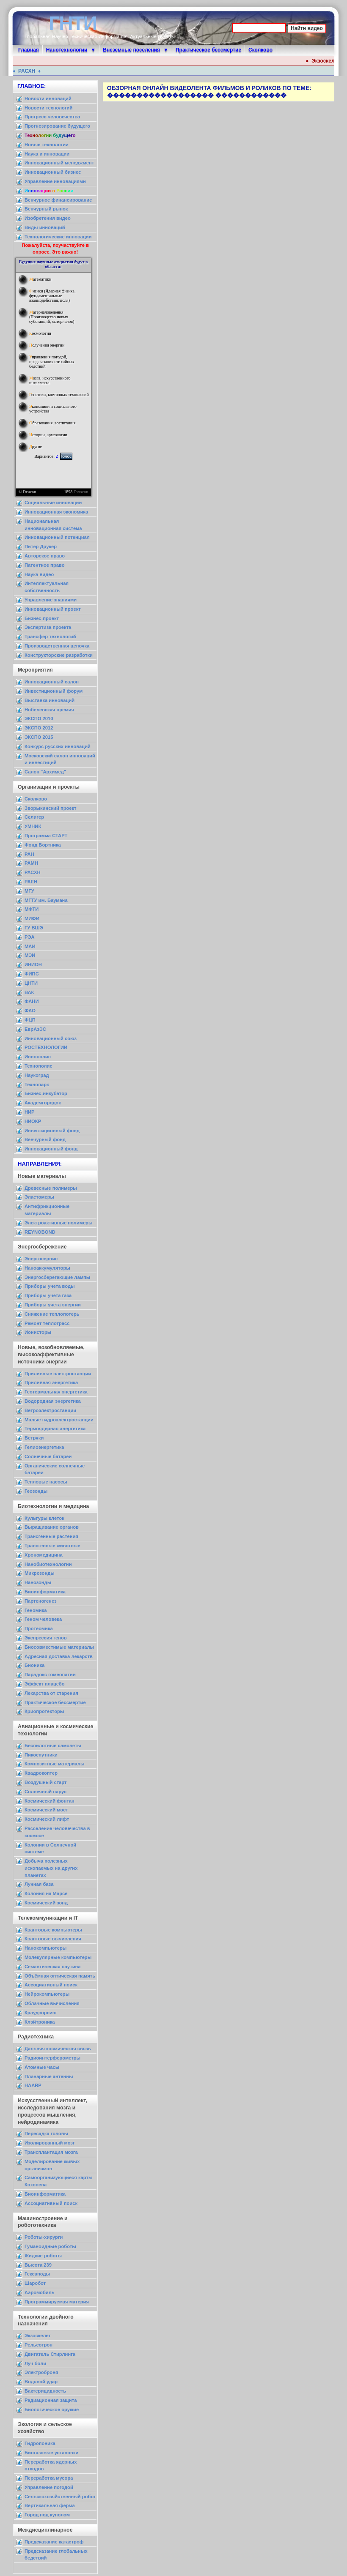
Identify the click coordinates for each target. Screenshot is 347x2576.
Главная (28, 50)
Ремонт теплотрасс (47, 1323)
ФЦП (30, 1019)
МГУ (29, 890)
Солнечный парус (45, 1791)
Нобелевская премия (49, 709)
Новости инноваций (48, 98)
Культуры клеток (44, 1518)
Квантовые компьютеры (53, 1929)
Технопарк (37, 1084)
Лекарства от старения (51, 1693)
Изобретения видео (48, 218)
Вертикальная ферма (50, 2505)
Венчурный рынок (46, 208)
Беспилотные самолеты (53, 1745)
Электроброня (41, 2372)
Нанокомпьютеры (45, 1947)
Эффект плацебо (45, 1683)
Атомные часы (42, 2067)
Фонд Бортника (43, 844)
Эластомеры (39, 1196)
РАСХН (29, 71)
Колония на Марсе (46, 1893)
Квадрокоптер (41, 1773)
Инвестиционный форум (54, 691)
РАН (29, 854)
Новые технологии (47, 144)
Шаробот (35, 2283)
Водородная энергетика (53, 1401)
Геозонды (36, 1491)
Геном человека (43, 1619)
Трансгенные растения (51, 1536)
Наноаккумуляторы (47, 1267)
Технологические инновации (58, 236)
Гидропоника (40, 2443)
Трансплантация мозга (51, 2152)
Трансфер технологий (50, 636)
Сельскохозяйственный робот (60, 2496)
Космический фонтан (49, 1800)
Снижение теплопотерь (52, 1314)
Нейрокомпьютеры (47, 1994)
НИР (30, 1112)
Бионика (34, 1665)
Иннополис (38, 1056)
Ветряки (34, 1437)
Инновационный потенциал (57, 537)
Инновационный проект (53, 609)
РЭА (30, 937)
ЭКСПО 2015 (39, 737)
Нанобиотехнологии (48, 1564)
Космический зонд (46, 1902)
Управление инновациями (55, 181)
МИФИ (32, 918)
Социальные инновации (53, 502)
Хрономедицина (44, 1554)
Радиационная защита (51, 2400)
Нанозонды (38, 1582)
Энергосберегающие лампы (57, 1277)
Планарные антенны (49, 2076)
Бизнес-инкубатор (46, 1093)
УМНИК (33, 826)
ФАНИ (32, 1001)
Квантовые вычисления (53, 1938)
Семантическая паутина (53, 1966)
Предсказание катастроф (54, 2541)
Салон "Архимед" (45, 771)
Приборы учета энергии (53, 1304)
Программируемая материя (57, 2301)
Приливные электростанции (58, 1373)
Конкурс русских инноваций (58, 746)
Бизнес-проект (42, 618)
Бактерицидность (45, 2390)
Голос (66, 456)
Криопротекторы (44, 1711)
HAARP (33, 2085)
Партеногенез (41, 1601)
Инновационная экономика (56, 511)
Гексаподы (37, 2273)
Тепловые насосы (46, 1481)
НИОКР (33, 1121)
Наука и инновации (47, 153)
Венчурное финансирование (58, 199)
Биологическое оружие (52, 2409)
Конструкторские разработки (59, 655)
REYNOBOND (40, 1232)
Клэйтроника (40, 2021)
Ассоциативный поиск (51, 1984)
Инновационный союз (51, 1038)
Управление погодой (49, 2487)
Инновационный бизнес (53, 172)
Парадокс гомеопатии (50, 1674)
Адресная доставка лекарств (59, 1656)
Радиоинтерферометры (52, 2057)
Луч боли (35, 2363)
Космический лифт (47, 1819)
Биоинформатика (45, 1591)
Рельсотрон (38, 2344)
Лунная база (39, 1884)
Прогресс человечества (52, 116)
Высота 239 (38, 2264)
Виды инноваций (45, 227)
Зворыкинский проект (51, 808)
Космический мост (46, 1809)
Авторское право (45, 555)
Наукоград (37, 1075)
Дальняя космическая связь (58, 2048)
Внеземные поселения (131, 50)
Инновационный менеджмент (59, 162)
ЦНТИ (31, 983)
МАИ (30, 946)
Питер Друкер (41, 546)
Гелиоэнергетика (44, 1447)
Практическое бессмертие (208, 50)
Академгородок (43, 1102)
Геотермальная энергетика (56, 1391)
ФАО (30, 1010)
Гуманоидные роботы (50, 2246)
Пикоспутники (41, 1754)
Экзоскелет (330, 61)
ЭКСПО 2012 (39, 727)
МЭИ (30, 955)
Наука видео (39, 574)
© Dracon (27, 491)
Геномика (36, 1610)
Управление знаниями (51, 599)
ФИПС (32, 973)
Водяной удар (41, 2381)
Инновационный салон (52, 681)
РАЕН (31, 881)
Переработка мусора (49, 2477)
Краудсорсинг (41, 2012)
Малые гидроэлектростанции (59, 1419)
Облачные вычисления (52, 2003)
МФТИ (32, 909)
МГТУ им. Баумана (46, 900)
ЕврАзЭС (35, 1029)
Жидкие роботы (43, 2255)
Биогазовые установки (51, 2452)
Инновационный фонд (51, 1148)
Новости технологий (48, 107)
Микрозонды (40, 1573)
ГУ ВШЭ (34, 927)
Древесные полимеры (51, 1188)
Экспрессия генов (46, 1637)
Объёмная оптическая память (60, 1975)
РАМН (31, 863)
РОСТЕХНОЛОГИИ (46, 1047)
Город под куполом (47, 2514)
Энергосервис (41, 1258)
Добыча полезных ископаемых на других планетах (51, 1868)
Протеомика (39, 1628)
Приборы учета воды (50, 1286)
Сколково (260, 50)
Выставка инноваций (49, 700)
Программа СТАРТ (46, 835)
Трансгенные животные (52, 1545)
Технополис (38, 1065)
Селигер (34, 817)
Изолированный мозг (50, 2142)
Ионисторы (38, 1332)
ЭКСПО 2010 (39, 718)
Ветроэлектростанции (50, 1410)
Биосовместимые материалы (59, 1647)
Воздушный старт (46, 1782)
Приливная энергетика (51, 1382)
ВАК (29, 992)
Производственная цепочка (57, 645)
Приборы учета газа (48, 1295)
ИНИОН (33, 964)
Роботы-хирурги (44, 2237)
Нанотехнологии (67, 50)
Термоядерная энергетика (55, 1428)
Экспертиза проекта (48, 627)
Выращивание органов (52, 1527)
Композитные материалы (54, 1763)
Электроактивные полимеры (59, 1222)
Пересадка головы (46, 2133)
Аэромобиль (40, 2292)
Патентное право (45, 565)
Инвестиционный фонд (52, 1130)
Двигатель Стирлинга (50, 2354)
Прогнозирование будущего (57, 125)
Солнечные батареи (48, 1456)
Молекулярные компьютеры (58, 1957)
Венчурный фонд (45, 1139)
